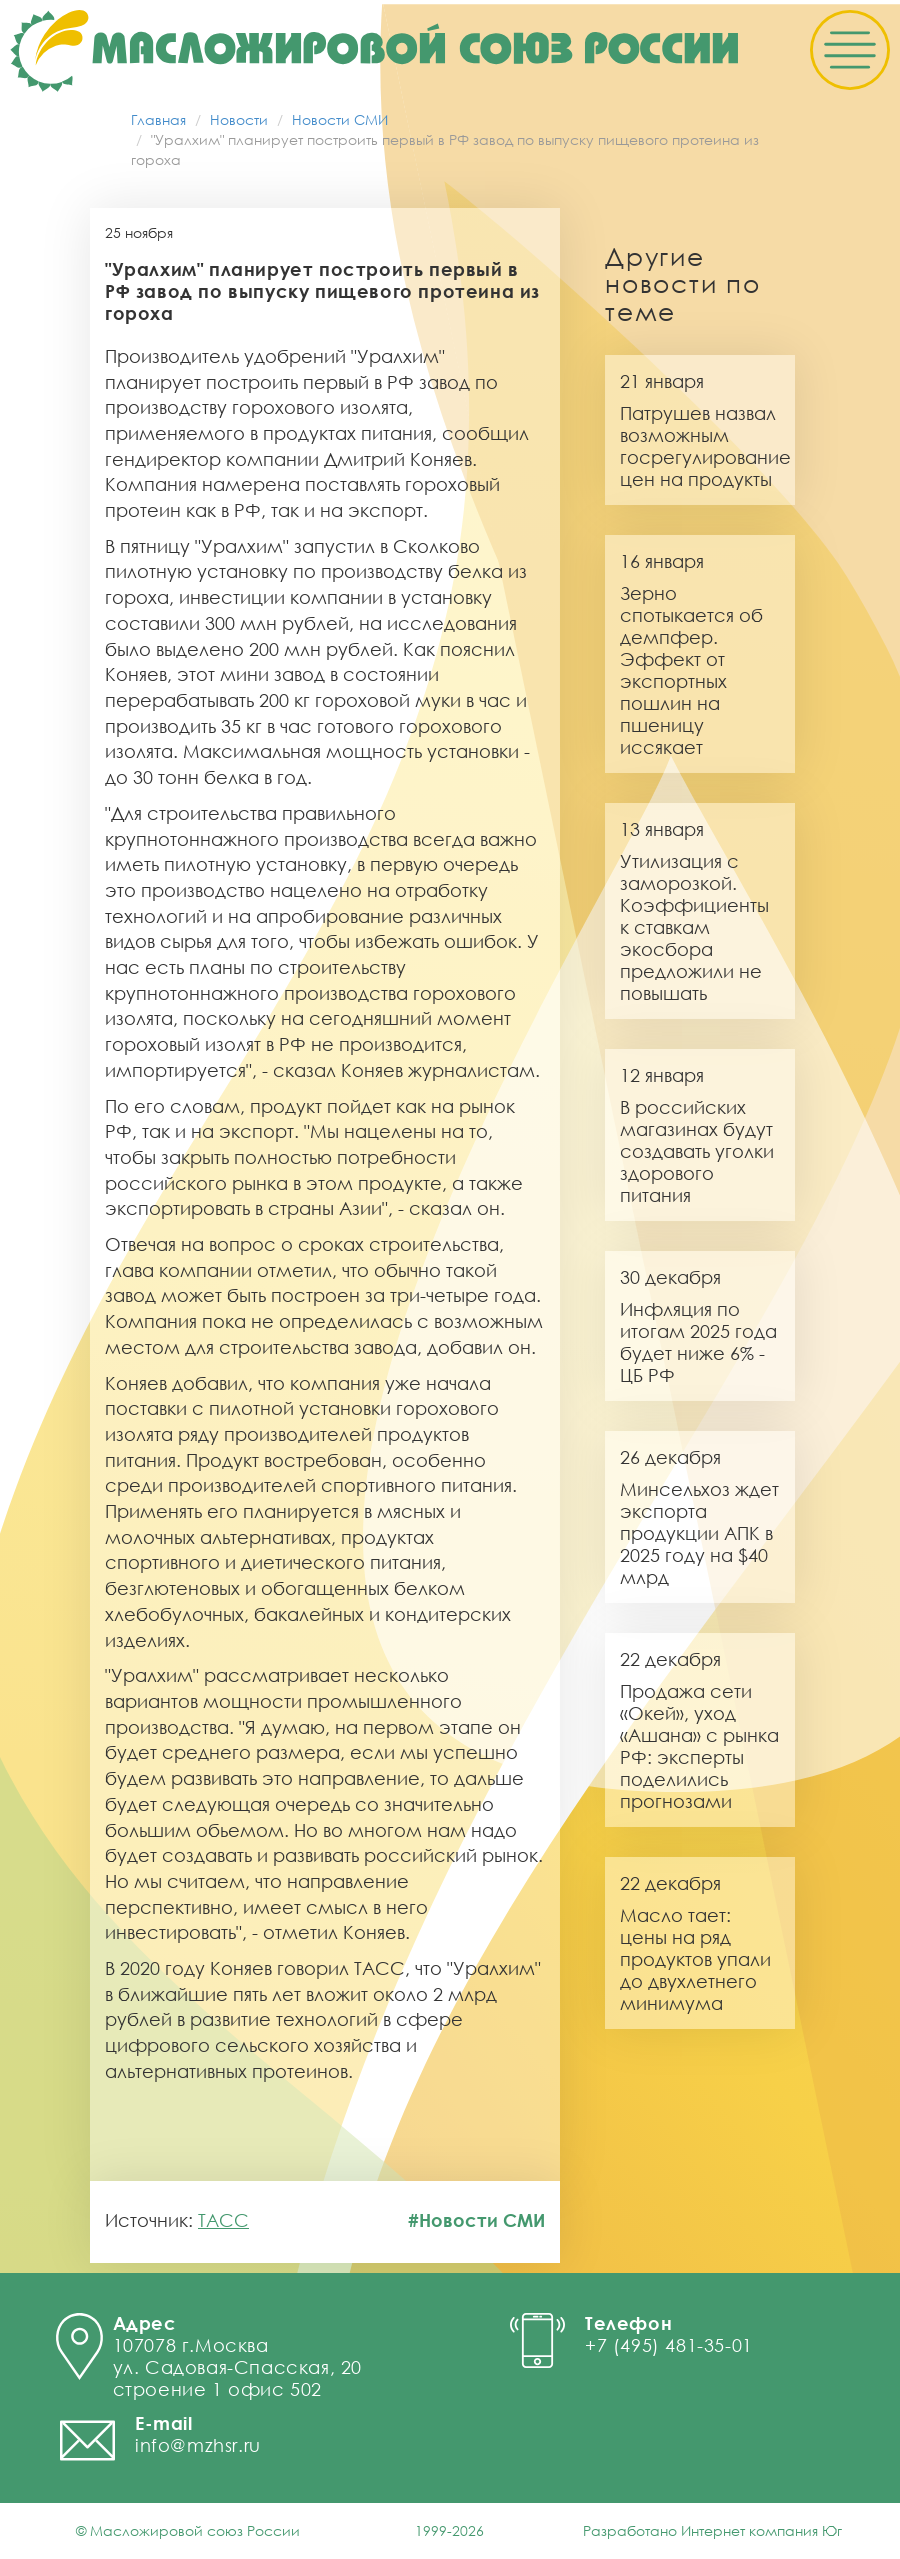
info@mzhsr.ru (198, 2445)
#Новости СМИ (476, 2220)
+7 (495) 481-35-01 (669, 2345)
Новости (239, 119)
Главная (158, 119)
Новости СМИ (340, 119)
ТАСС (223, 2220)
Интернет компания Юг (761, 2530)
